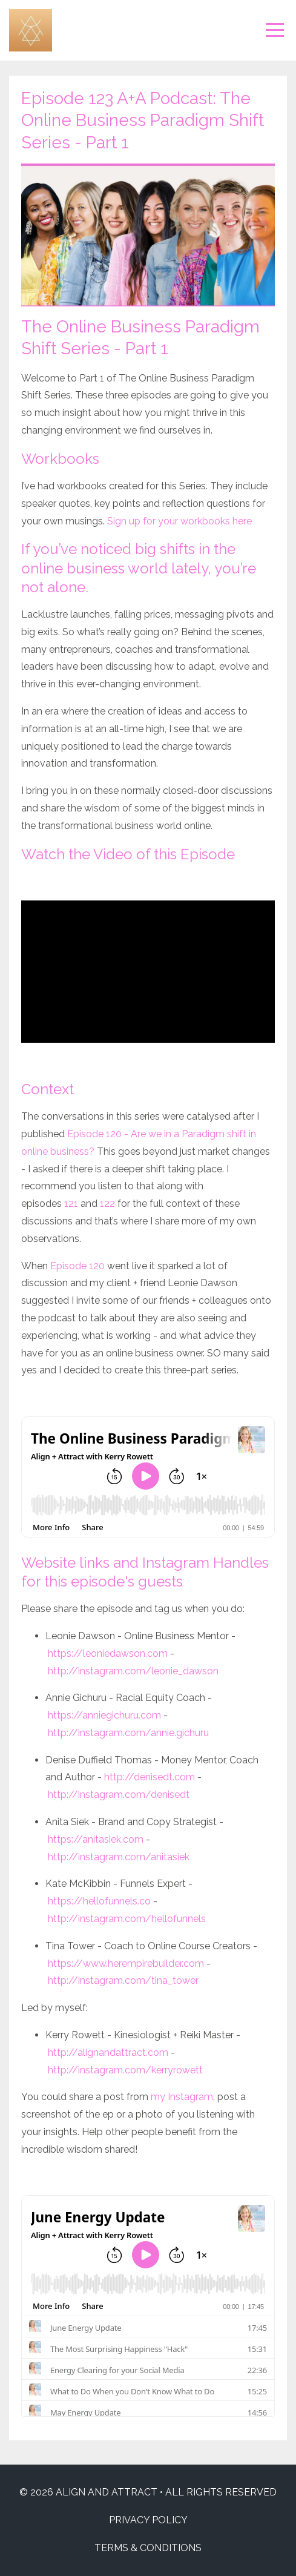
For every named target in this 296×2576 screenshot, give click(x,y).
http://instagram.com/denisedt (118, 1794)
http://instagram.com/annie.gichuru (128, 1733)
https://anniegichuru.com (104, 1715)
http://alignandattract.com (108, 2052)
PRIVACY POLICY (148, 2520)
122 (107, 1203)
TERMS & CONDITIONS (148, 2548)
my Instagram (182, 2096)
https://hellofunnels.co (99, 1901)
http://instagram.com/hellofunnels (127, 1918)
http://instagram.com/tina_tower (123, 1980)
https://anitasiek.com (95, 1839)
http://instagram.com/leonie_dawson (133, 1671)
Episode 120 (77, 1266)
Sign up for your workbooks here (179, 521)
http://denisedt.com (149, 1777)
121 (71, 1203)
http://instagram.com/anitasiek (118, 1857)
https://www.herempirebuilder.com (126, 1963)
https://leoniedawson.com (108, 1653)
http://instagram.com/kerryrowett (125, 2070)
